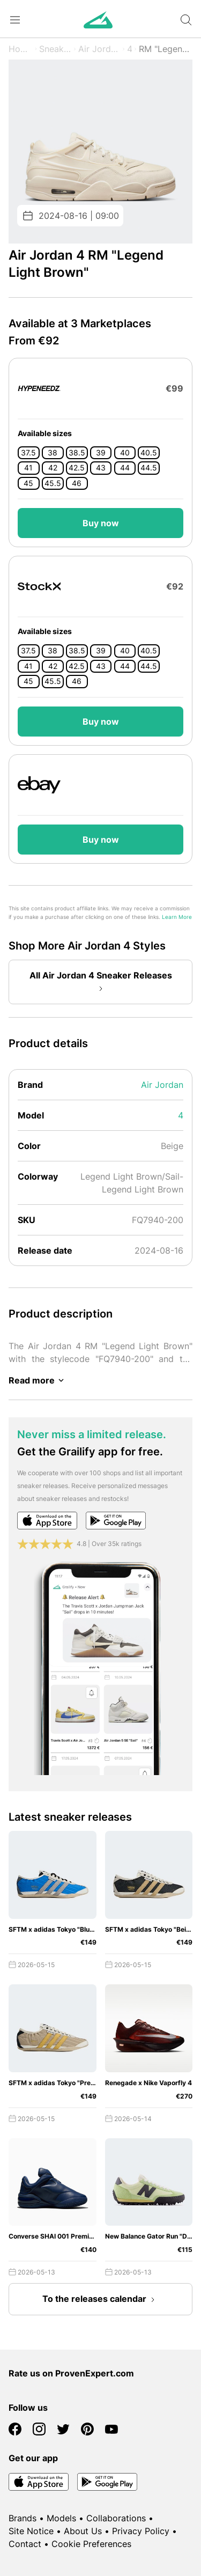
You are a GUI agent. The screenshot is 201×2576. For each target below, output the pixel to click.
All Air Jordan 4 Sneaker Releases (100, 983)
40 (125, 452)
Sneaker (55, 48)
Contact (25, 2543)
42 (52, 467)
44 (125, 467)
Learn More (177, 917)
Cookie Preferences (91, 2543)
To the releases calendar (100, 2299)
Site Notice (31, 2531)
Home (21, 48)
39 (101, 452)
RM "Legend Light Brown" (165, 48)
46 (76, 483)
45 (28, 483)
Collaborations (116, 2518)
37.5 (28, 452)
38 (52, 452)
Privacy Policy (140, 2531)
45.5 (52, 483)
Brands (22, 2518)
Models (61, 2518)
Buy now (101, 523)
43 (101, 467)
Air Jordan (99, 48)
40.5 (148, 452)
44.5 (148, 467)
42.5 (77, 467)
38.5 (77, 452)
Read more (38, 1380)
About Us (83, 2531)
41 (28, 467)
